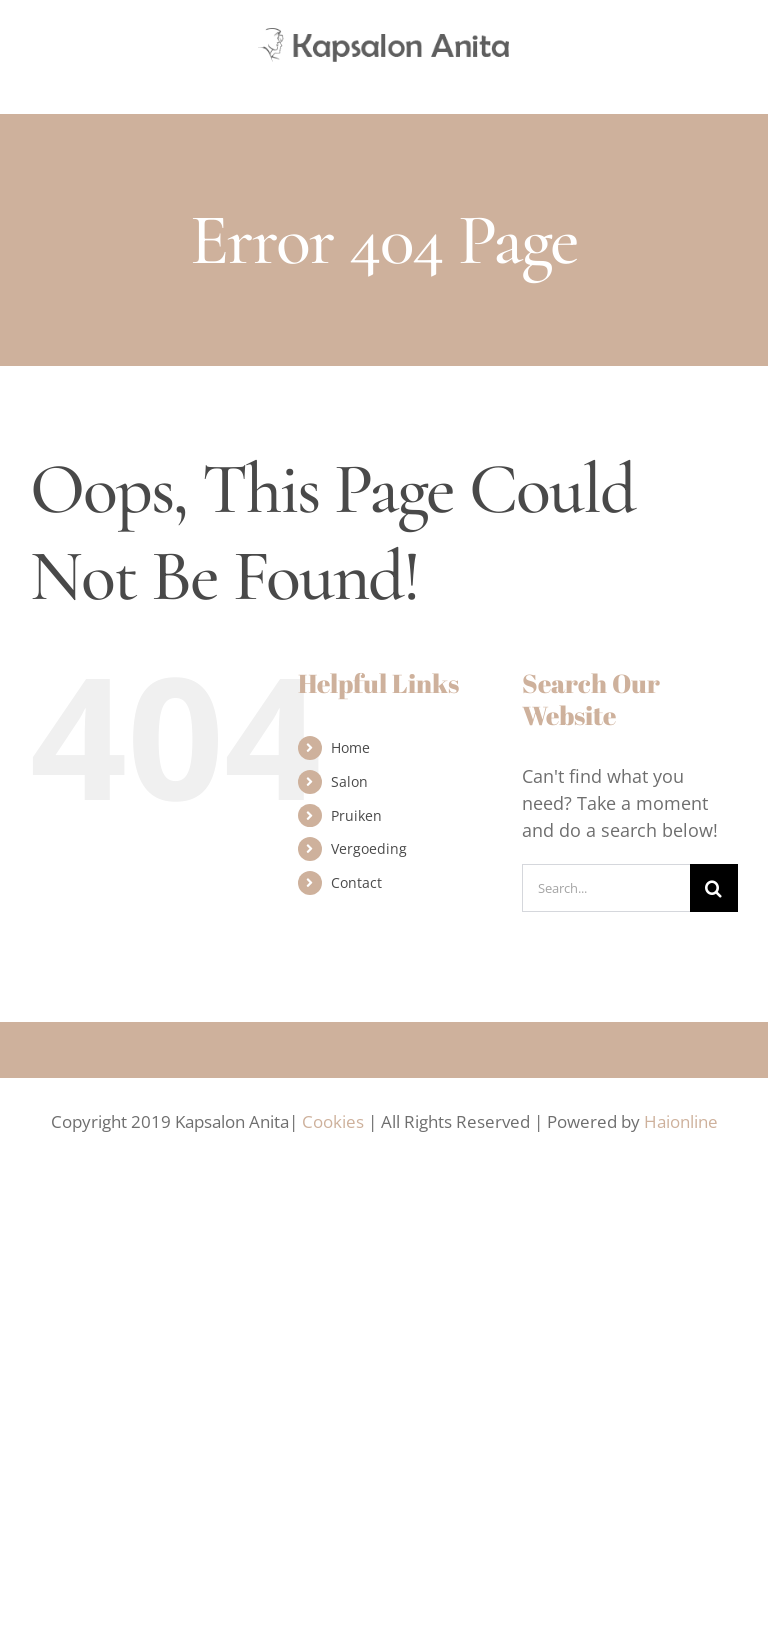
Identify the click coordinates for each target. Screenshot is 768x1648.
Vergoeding (369, 848)
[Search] (714, 888)
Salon (349, 781)
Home (350, 747)
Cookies (333, 1121)
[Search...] (606, 888)
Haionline (681, 1121)
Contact (356, 882)
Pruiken (356, 815)
